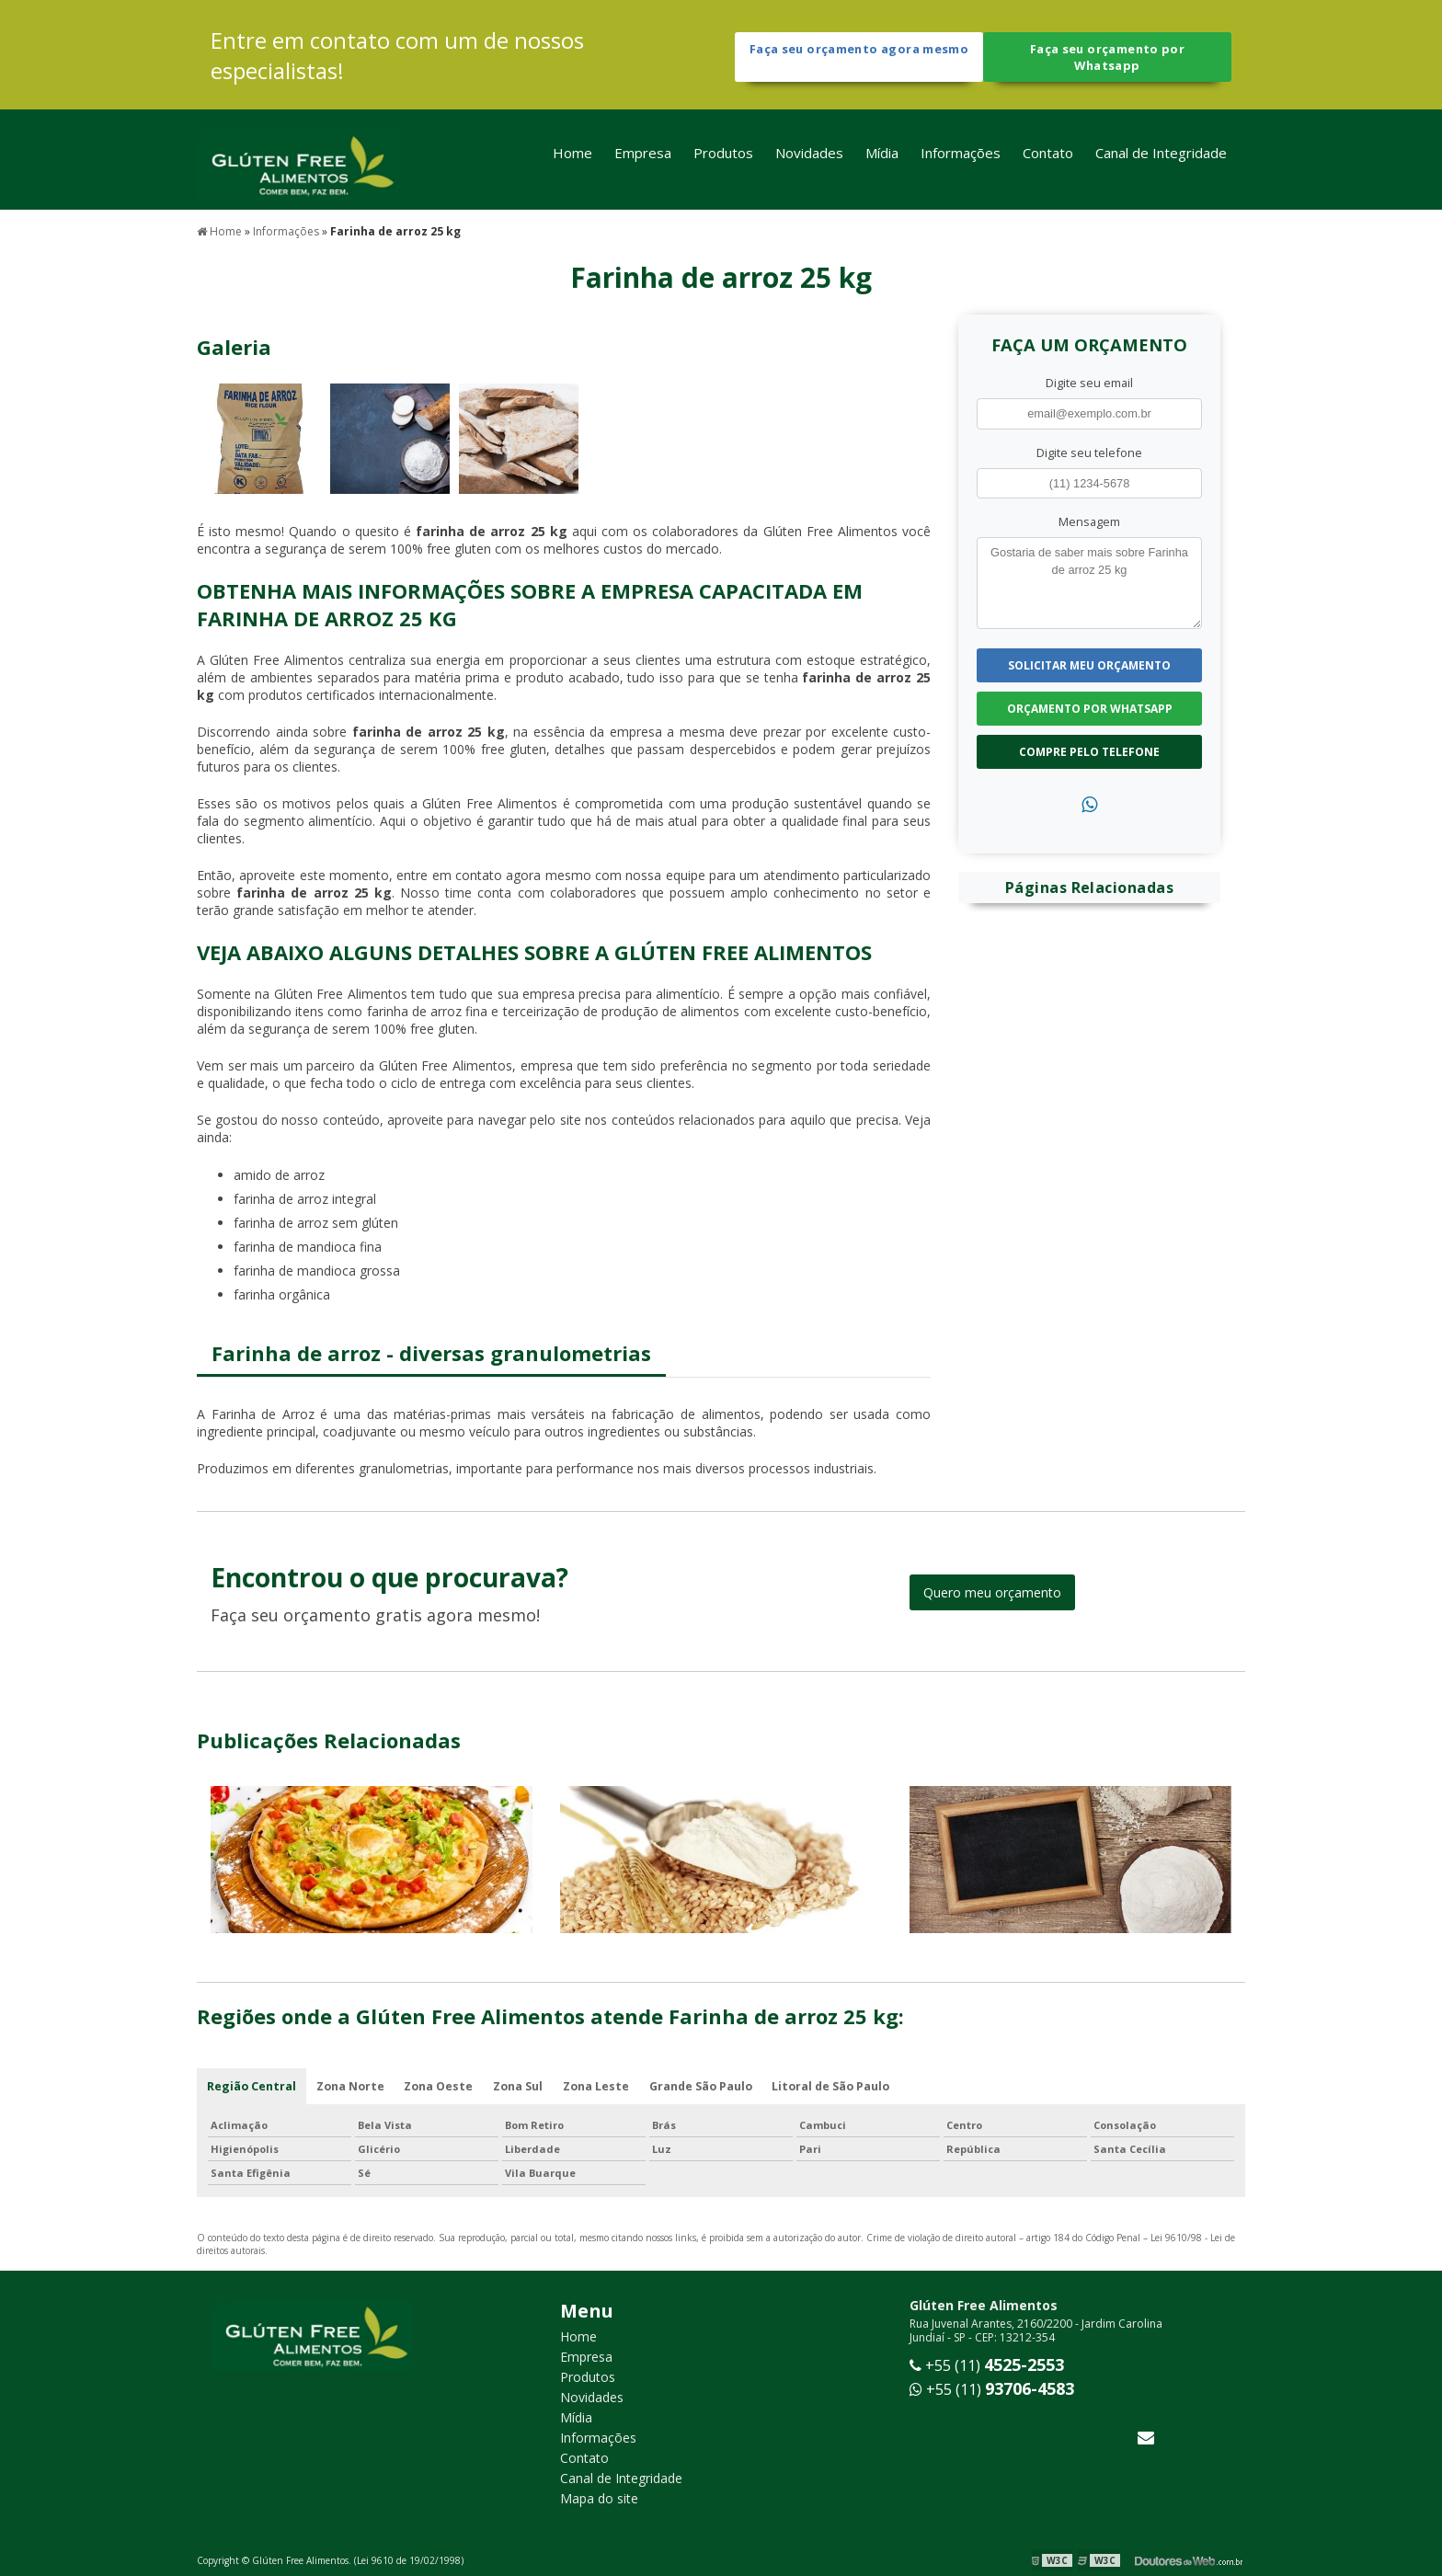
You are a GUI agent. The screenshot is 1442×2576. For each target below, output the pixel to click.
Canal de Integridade (1161, 159)
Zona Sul (521, 2085)
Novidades (809, 159)
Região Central (251, 2085)
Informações (961, 159)
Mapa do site (599, 2498)
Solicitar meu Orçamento (1089, 662)
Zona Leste (601, 2085)
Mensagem (1089, 518)
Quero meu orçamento (992, 1590)
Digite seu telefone (1089, 449)
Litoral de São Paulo (839, 2085)
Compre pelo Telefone (1089, 749)
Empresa (642, 159)
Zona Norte (350, 2085)
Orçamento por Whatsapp (1090, 706)
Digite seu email (1089, 380)
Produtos (723, 159)
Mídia (881, 159)
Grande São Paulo (707, 2085)
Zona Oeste (440, 2085)
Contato (1048, 159)
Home (572, 159)
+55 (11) (987, 2365)
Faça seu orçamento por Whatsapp (1107, 57)
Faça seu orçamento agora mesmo (858, 57)
